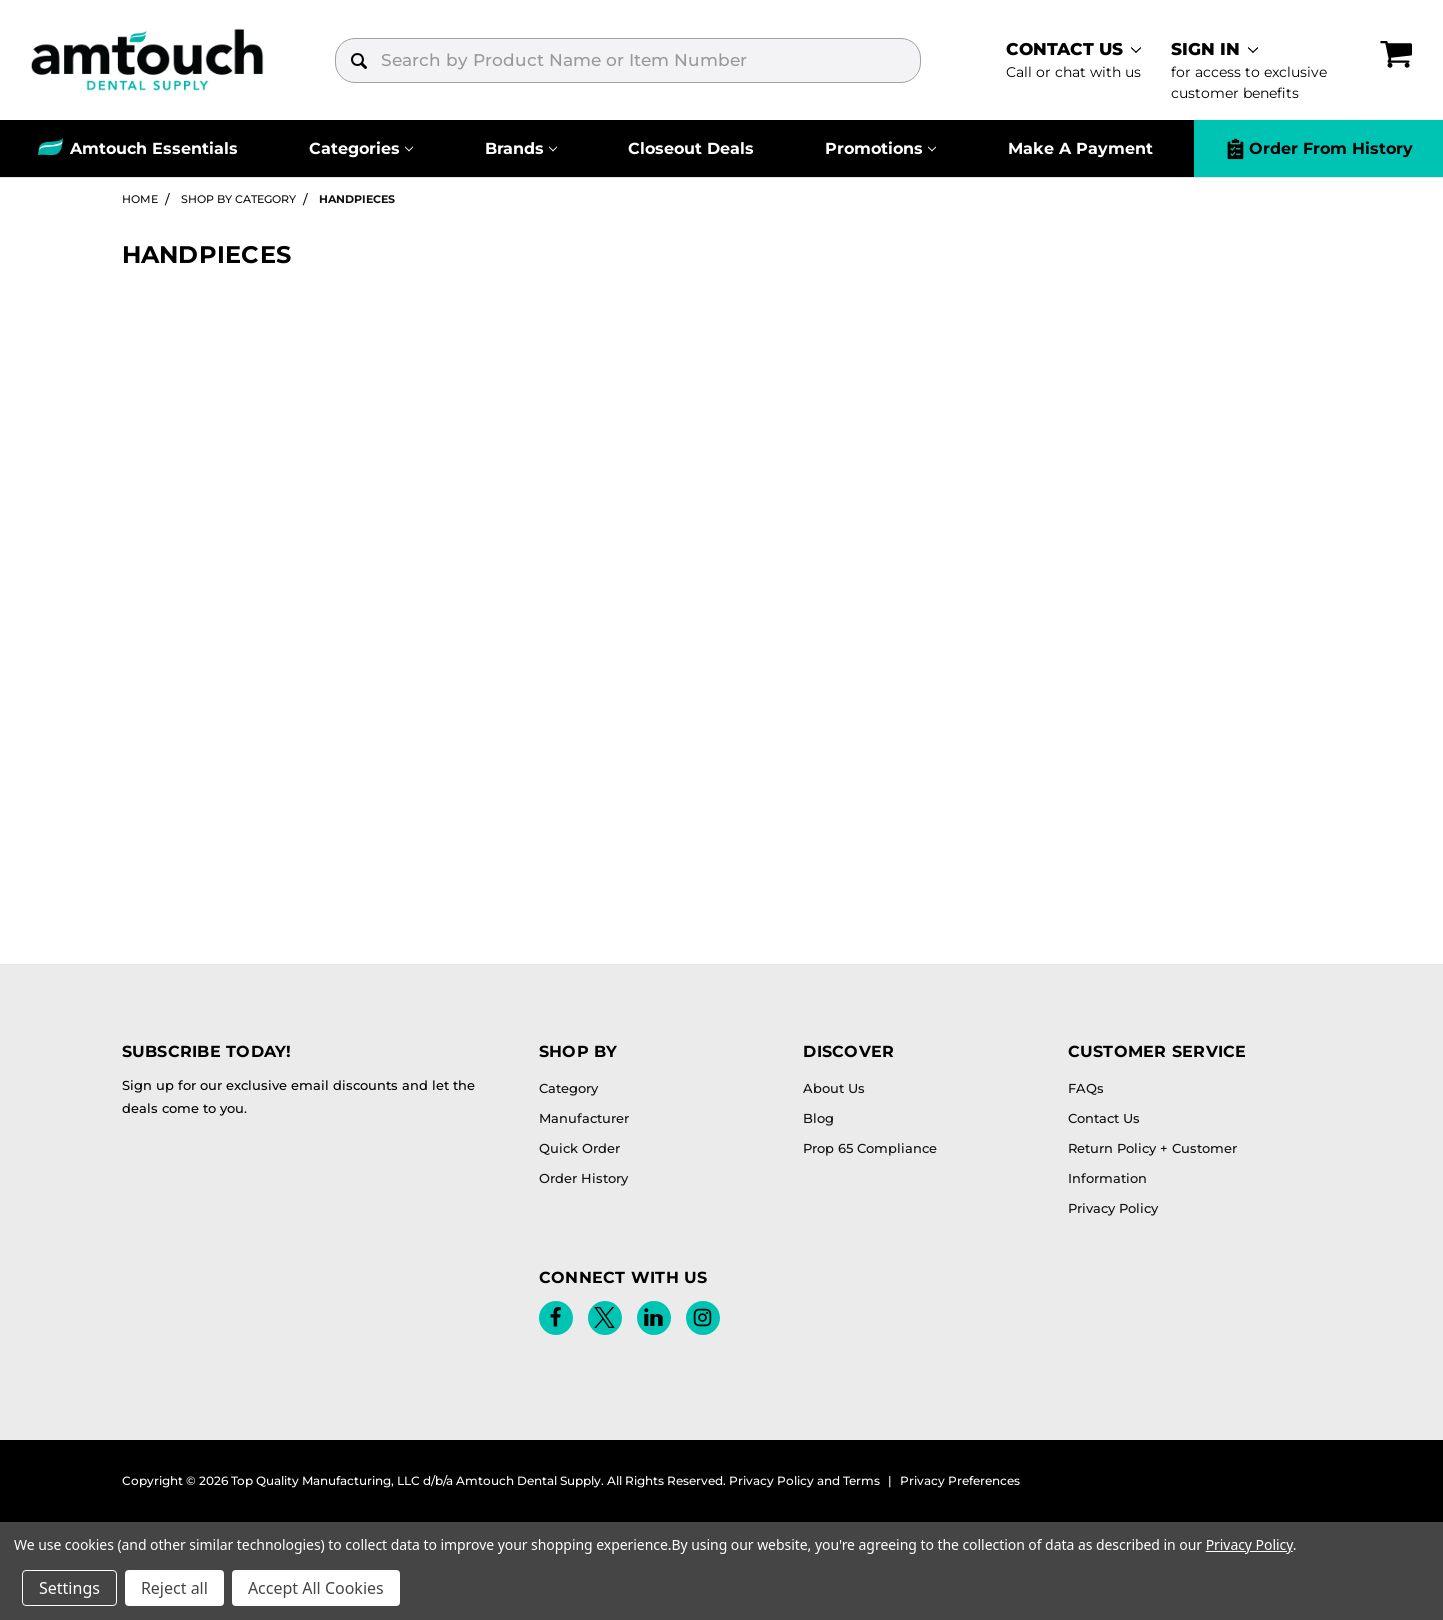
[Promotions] (880, 148)
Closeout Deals (691, 148)
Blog (818, 1118)
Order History (583, 1178)
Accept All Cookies (316, 1588)
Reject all (174, 1588)
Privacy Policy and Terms (804, 1480)
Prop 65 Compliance (870, 1148)
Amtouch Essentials (154, 148)
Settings (69, 1588)
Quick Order (579, 1148)
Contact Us (1104, 1118)
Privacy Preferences (960, 1480)
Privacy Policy (1113, 1208)
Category (568, 1088)
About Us (834, 1088)
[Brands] (521, 148)
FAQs (1086, 1088)
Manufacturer (584, 1118)
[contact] (1067, 60)
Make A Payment (1080, 148)
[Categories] (361, 148)
